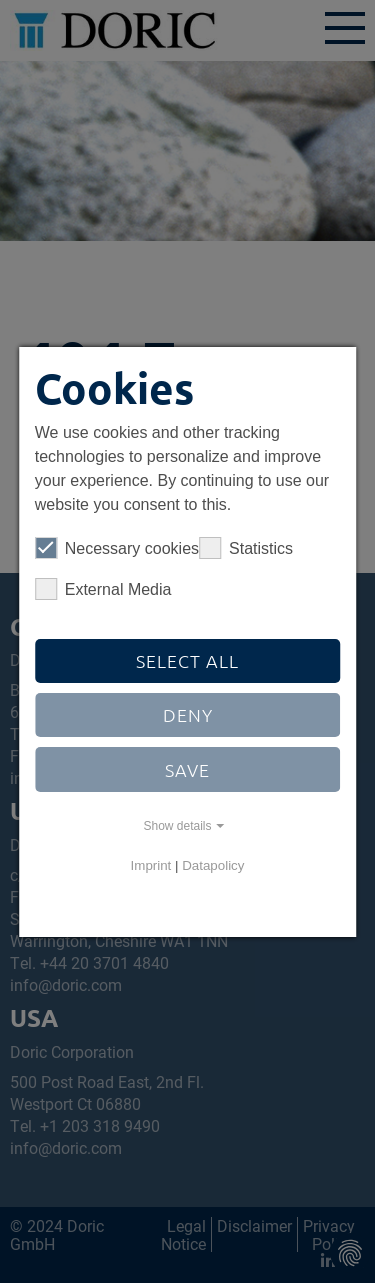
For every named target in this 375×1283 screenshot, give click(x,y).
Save (187, 769)
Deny (188, 714)
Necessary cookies (117, 548)
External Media (103, 589)
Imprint (151, 865)
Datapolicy (213, 865)
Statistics (246, 548)
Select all (187, 660)
